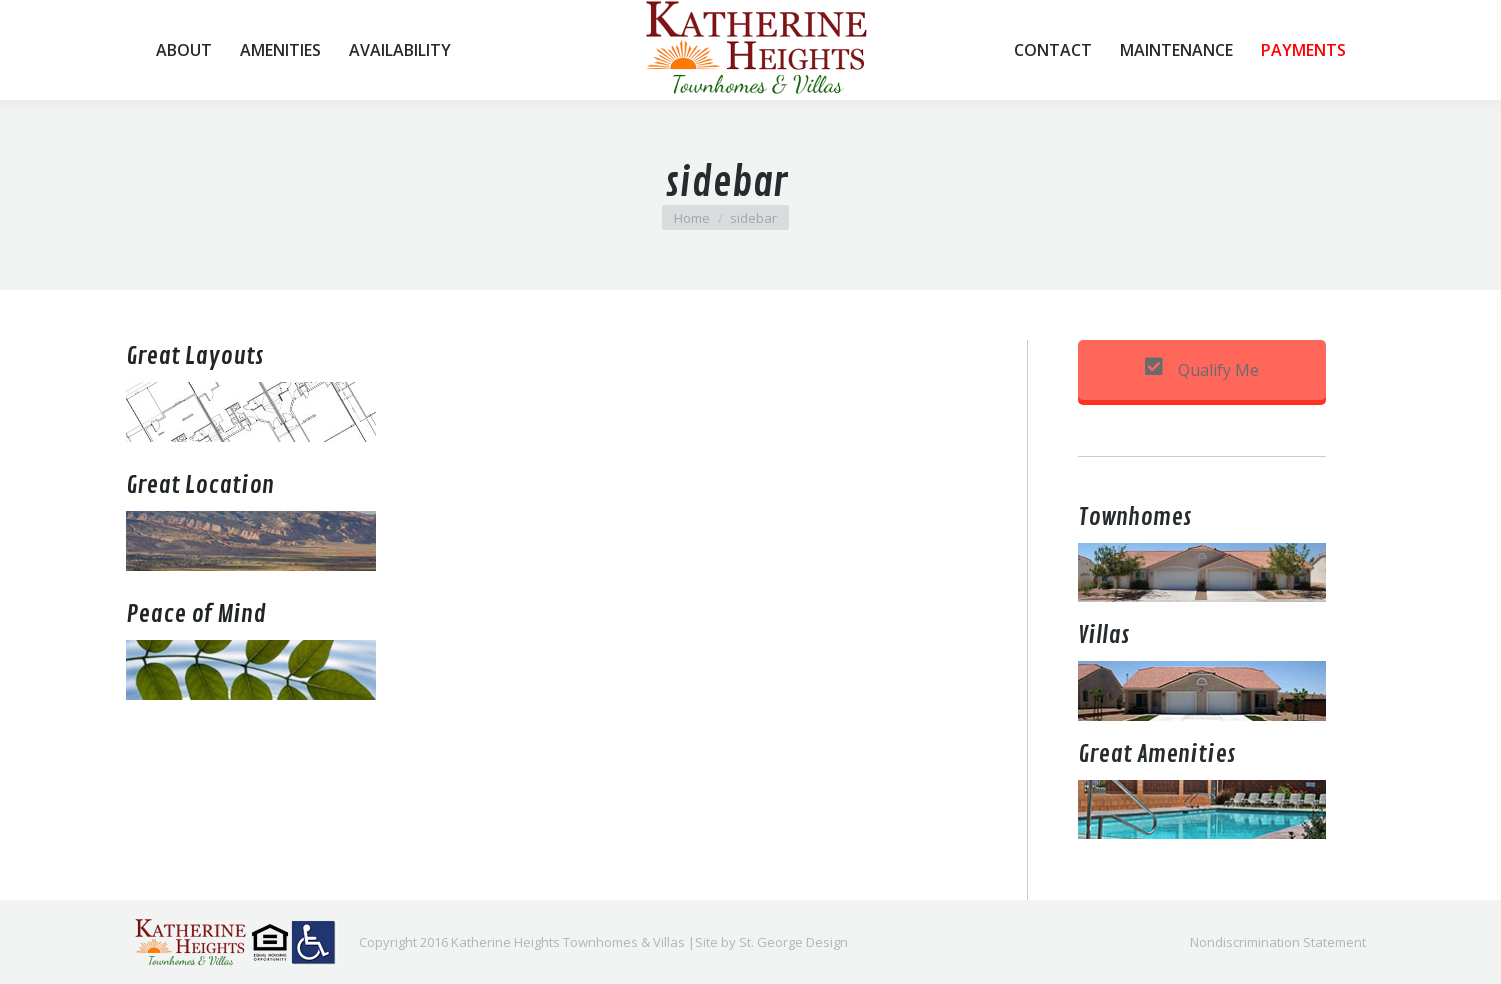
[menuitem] (184, 50)
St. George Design (793, 942)
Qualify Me (1201, 370)
